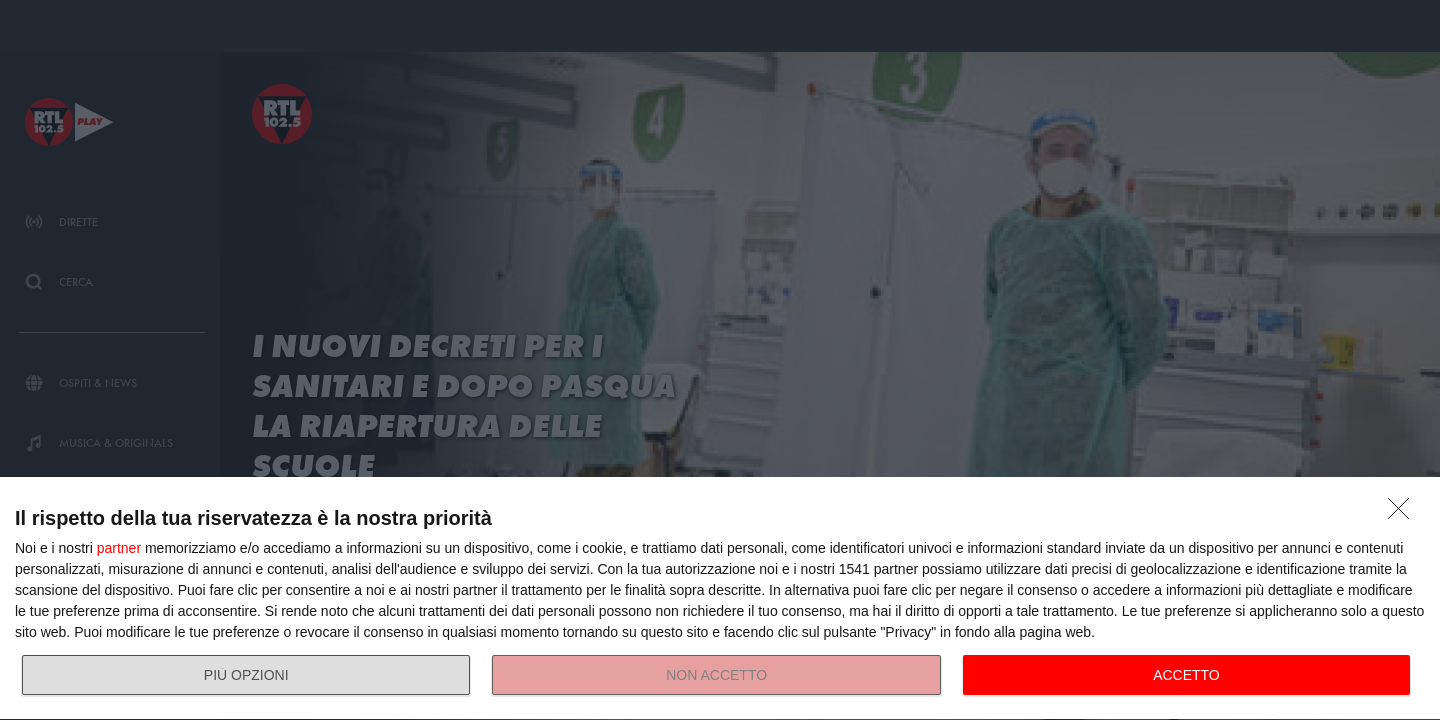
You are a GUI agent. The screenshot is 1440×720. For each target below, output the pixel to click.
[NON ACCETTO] (1404, 514)
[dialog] (720, 599)
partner (119, 548)
